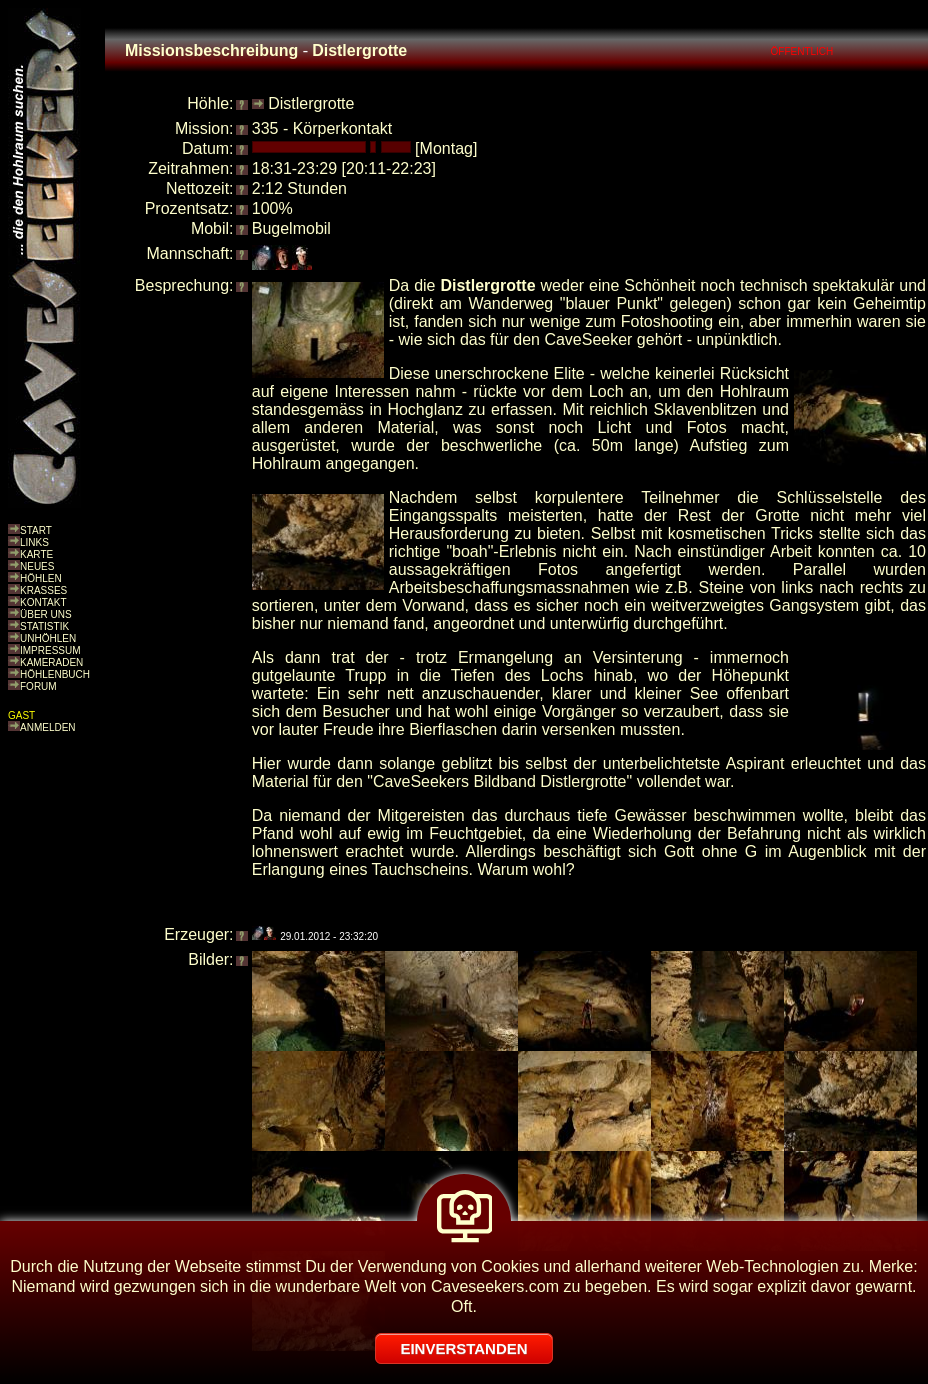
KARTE (36, 554)
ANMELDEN (48, 727)
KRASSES (43, 590)
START (36, 530)
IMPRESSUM (50, 650)
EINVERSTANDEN (463, 1348)
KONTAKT (43, 602)
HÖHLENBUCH (55, 674)
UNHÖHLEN (48, 638)
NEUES (37, 566)
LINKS (34, 542)
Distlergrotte (311, 103)
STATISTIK (44, 626)
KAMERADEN (51, 662)
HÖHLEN (41, 578)
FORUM (38, 686)
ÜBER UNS (46, 614)
